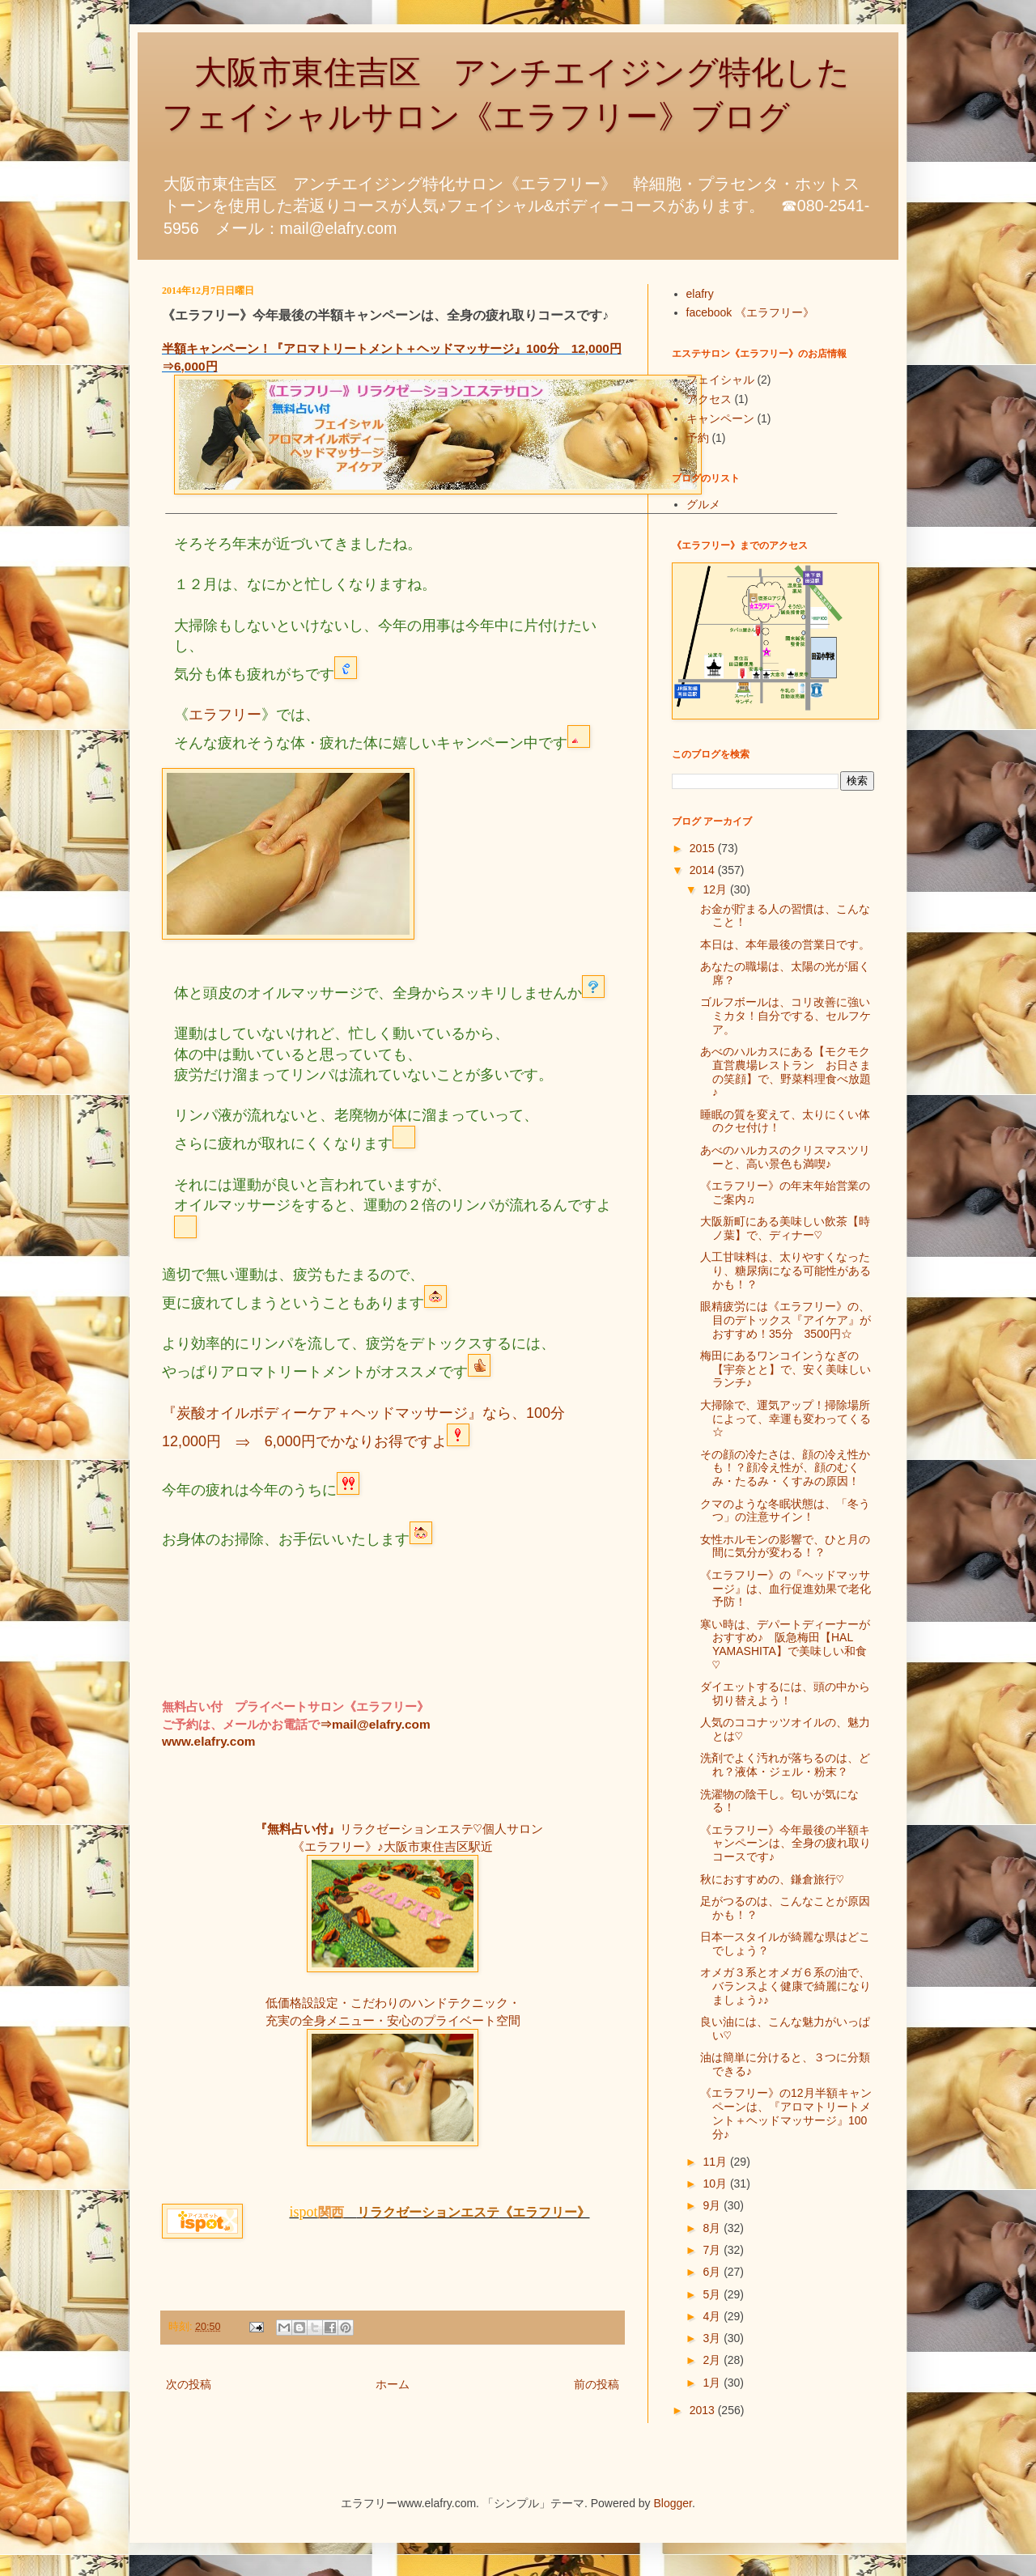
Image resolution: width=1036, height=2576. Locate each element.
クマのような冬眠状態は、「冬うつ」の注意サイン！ (785, 1510)
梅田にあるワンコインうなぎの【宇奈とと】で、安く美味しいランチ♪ (785, 1369)
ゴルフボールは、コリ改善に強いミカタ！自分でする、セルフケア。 (785, 1015)
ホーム (393, 2384)
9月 (713, 2205)
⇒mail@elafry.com (375, 1724)
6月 (713, 2271)
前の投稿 (596, 2384)
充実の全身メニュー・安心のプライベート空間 (392, 2020)
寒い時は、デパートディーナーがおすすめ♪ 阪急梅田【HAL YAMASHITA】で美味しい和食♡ (785, 1644)
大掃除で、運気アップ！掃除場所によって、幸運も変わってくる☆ (785, 1418)
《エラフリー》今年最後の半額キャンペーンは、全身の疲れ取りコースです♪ (785, 1843)
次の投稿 (188, 2384)
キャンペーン (720, 418)
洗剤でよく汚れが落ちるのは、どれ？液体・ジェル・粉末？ (785, 1764)
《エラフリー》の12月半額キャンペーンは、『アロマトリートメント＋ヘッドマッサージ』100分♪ (786, 2113)
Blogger (673, 2503)
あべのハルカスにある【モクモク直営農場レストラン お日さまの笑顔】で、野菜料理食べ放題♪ (785, 1071)
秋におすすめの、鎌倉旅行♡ (772, 1879)
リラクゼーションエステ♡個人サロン (441, 1828)
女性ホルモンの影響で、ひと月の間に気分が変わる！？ (785, 1546)
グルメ (703, 504)
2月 (713, 2359)
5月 (713, 2294)
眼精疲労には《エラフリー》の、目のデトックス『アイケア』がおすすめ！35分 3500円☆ (785, 1320)
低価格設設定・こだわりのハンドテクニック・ (392, 2002)
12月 (716, 889)
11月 (716, 2161)
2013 (704, 2410)
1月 (713, 2382)
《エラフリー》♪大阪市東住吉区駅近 (392, 1846)
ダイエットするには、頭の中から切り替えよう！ (785, 1693)
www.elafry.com (208, 1741)
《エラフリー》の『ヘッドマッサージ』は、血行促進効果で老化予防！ (785, 1588)
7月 (713, 2249)
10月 (716, 2183)
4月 (713, 2316)
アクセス (709, 399)
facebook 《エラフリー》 (750, 312)
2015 (704, 848)
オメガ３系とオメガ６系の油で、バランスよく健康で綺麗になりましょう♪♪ (785, 1986)
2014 (704, 870)
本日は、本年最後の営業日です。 (785, 944)
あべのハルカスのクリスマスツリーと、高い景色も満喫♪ (785, 1157)
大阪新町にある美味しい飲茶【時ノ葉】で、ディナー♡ (785, 1228)
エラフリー (225, 715)
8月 (713, 2228)
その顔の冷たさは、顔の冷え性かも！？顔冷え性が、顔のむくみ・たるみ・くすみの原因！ (785, 1468)
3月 (713, 2338)
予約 (697, 437)
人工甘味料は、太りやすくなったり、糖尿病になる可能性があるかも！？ (785, 1270)
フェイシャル (720, 379)
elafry (700, 293)
